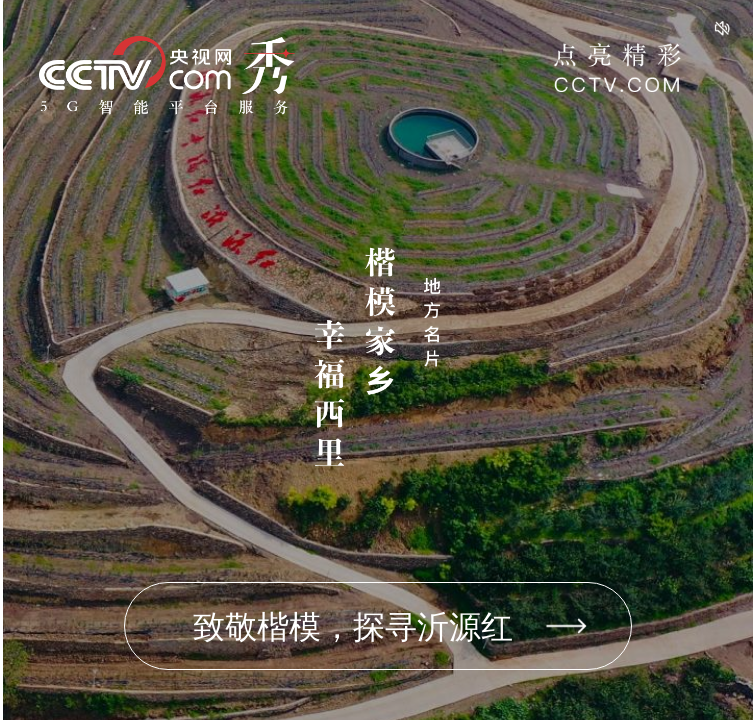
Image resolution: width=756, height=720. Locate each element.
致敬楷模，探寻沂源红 (353, 627)
